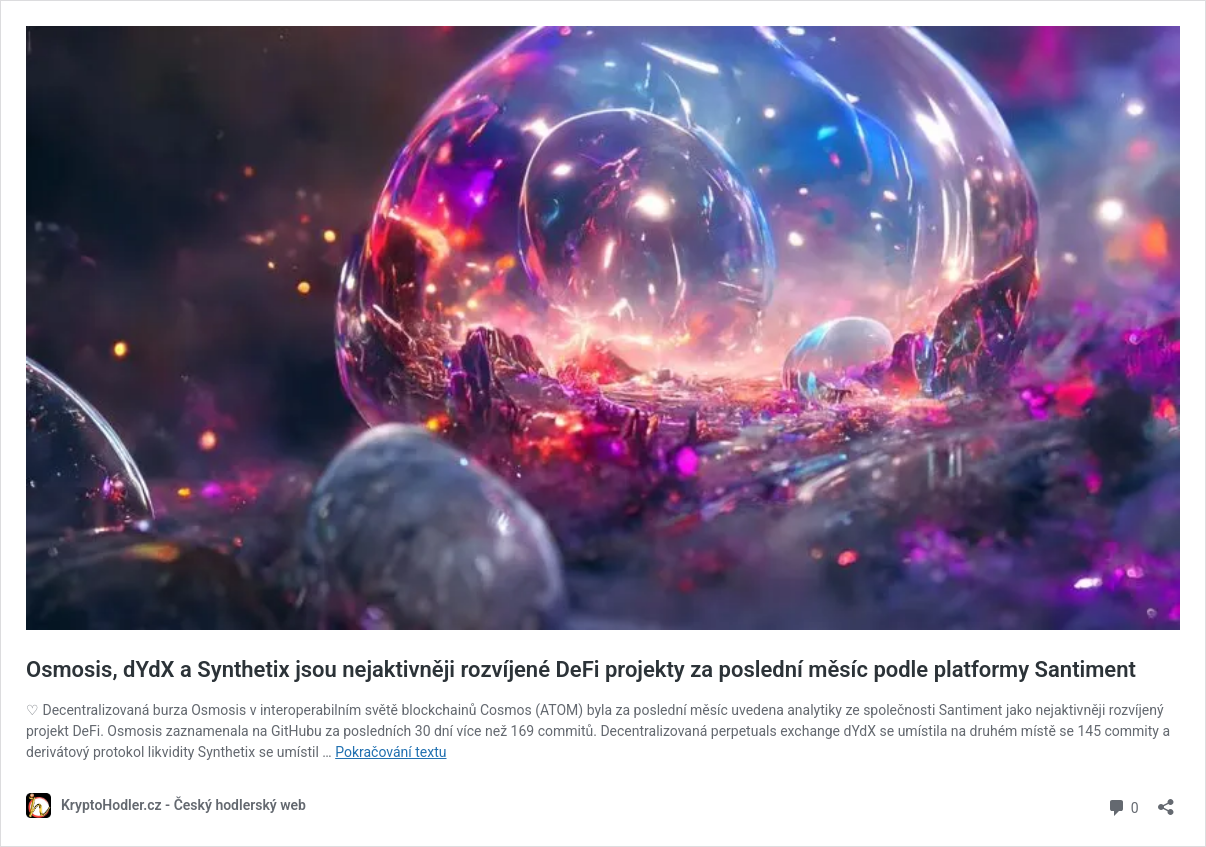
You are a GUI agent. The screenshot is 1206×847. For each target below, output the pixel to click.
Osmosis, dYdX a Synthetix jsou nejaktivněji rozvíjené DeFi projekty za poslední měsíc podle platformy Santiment (581, 669)
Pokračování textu (390, 752)
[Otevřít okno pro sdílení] (1166, 800)
